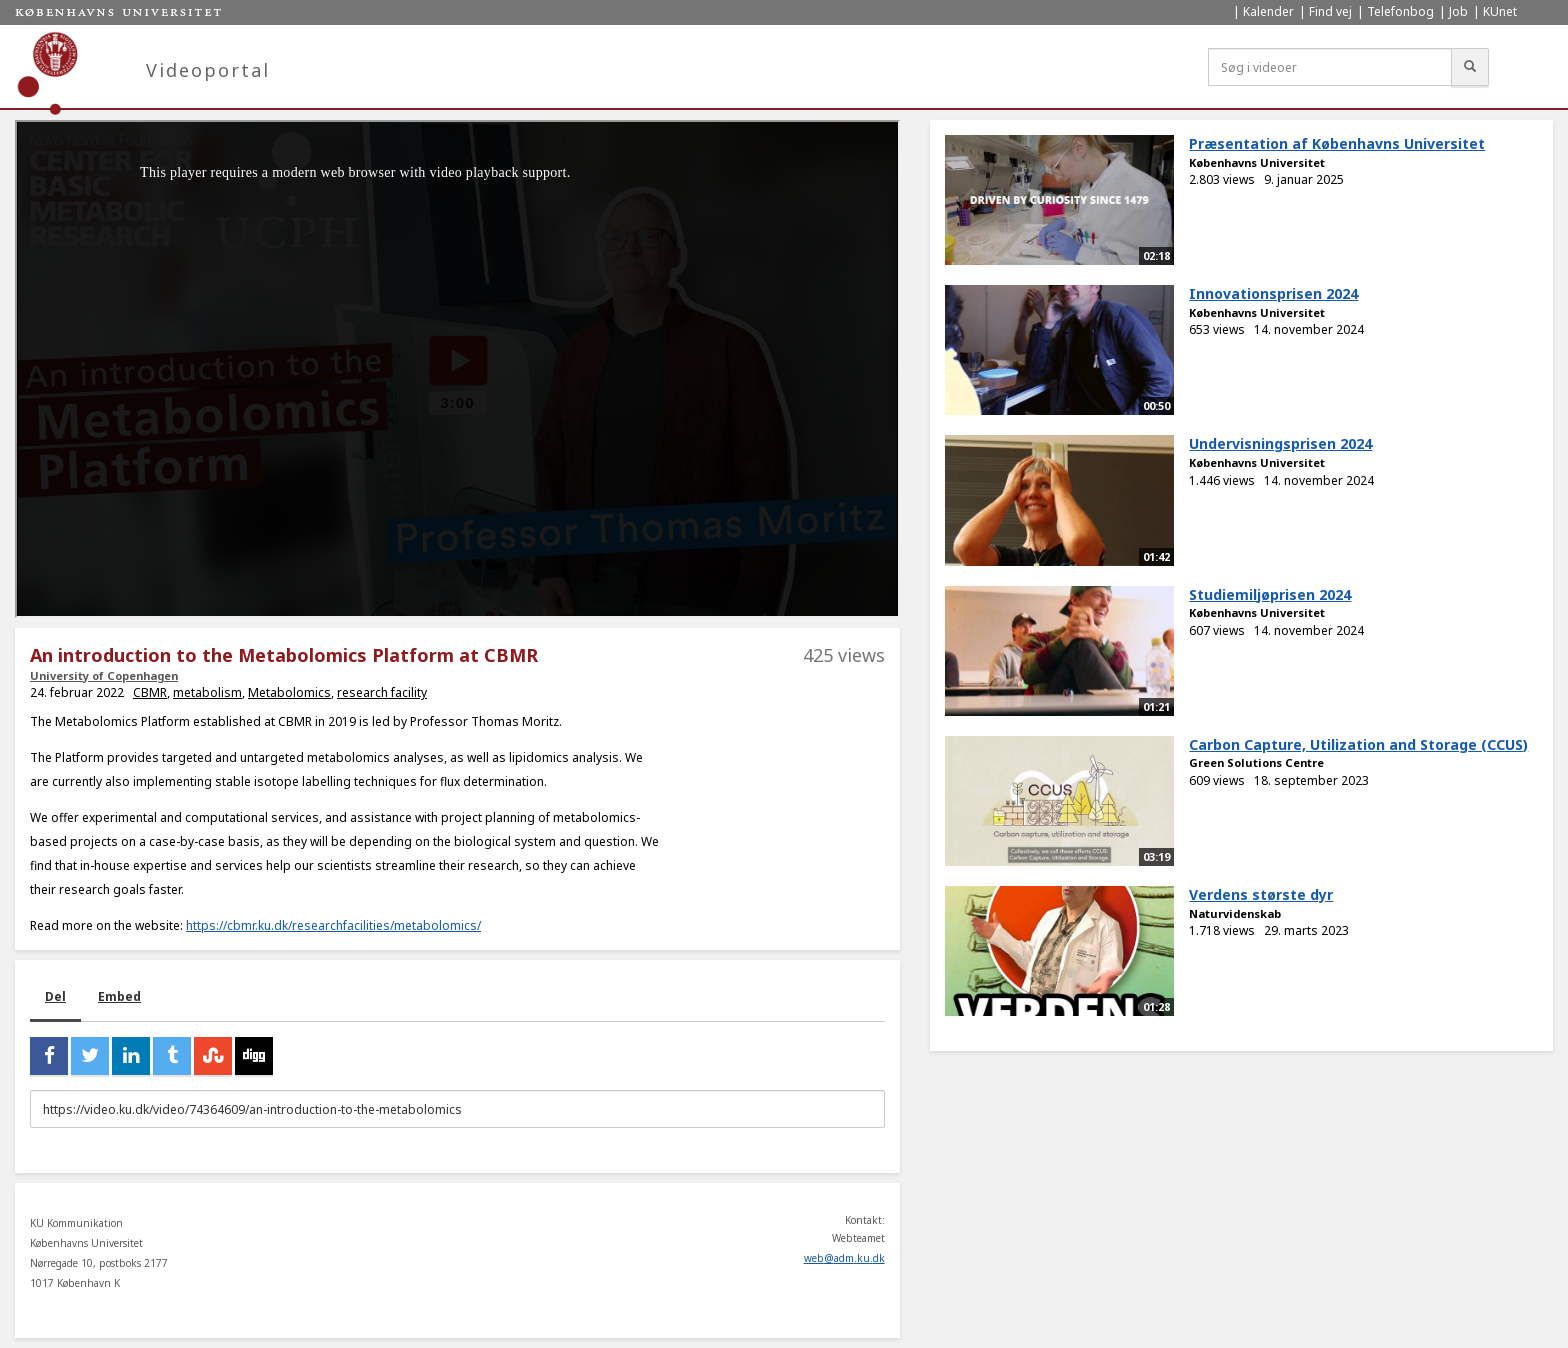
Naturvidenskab (1235, 913)
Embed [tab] (119, 996)
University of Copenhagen (104, 675)
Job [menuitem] (1458, 11)
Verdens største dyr (1261, 894)
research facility (382, 692)
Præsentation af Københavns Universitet (1337, 143)
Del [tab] (55, 996)
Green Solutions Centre (1256, 762)
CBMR (150, 692)
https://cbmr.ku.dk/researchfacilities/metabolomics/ (333, 925)
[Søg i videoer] (1330, 67)
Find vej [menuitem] (1330, 11)
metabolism (207, 692)
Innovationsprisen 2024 (1273, 293)
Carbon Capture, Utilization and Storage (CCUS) (1358, 744)
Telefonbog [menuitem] (1400, 11)
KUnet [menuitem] (1500, 11)
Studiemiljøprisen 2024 (1270, 594)
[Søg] (1470, 67)
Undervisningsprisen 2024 (1280, 443)
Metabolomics (289, 692)
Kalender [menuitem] (1268, 11)
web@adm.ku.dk (844, 1258)
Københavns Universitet (1257, 162)
